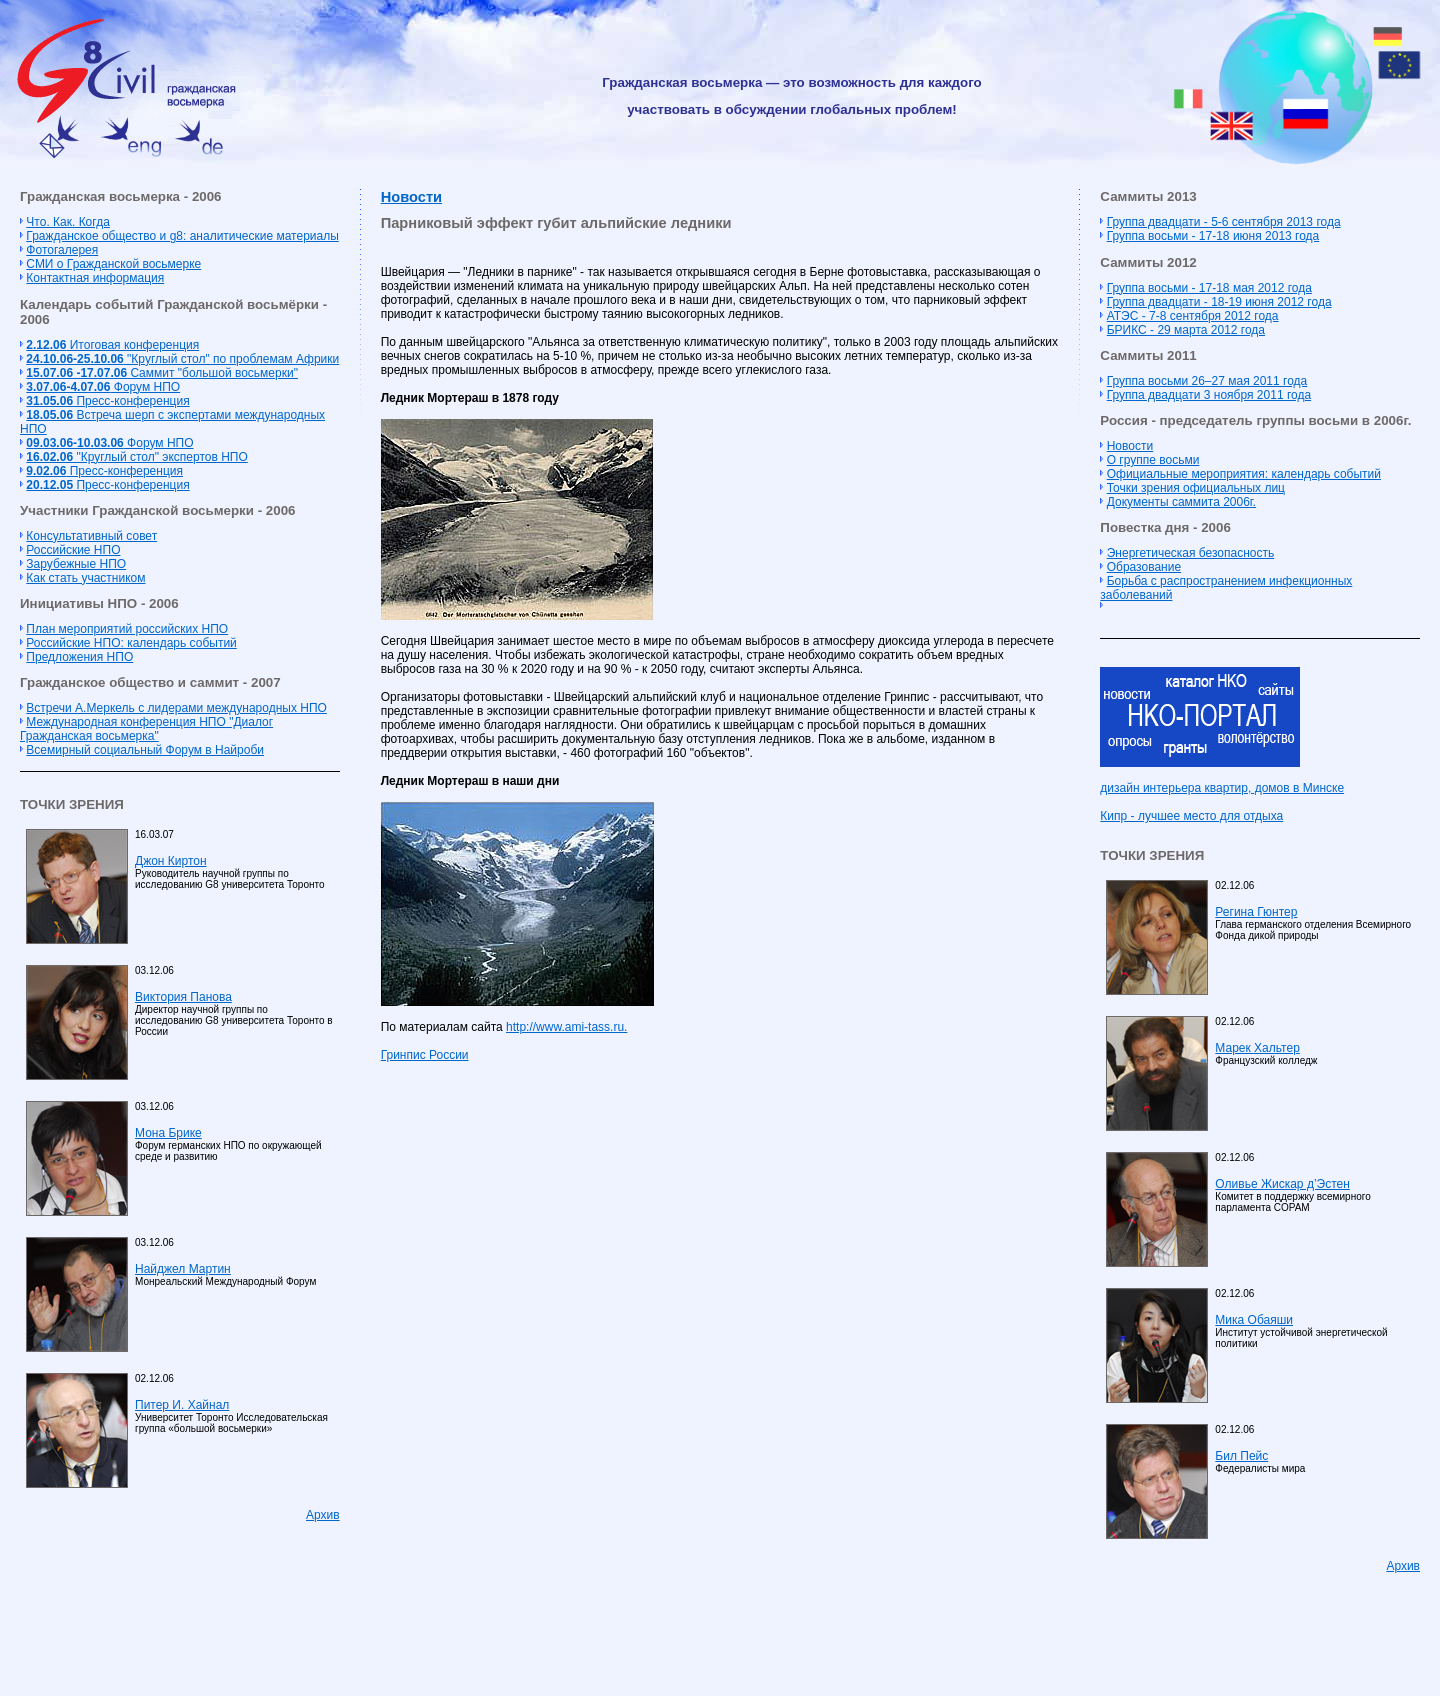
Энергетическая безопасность (1191, 553)
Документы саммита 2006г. (1181, 502)
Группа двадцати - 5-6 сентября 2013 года (1224, 222)
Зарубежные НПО (76, 564)
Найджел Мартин (183, 1269)
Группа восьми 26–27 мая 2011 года (1207, 381)
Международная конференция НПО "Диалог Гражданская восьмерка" (146, 729)
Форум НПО (103, 387)
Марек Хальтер (1257, 1048)
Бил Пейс (1241, 1456)
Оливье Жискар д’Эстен (1282, 1184)
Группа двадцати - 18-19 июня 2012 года (1219, 302)
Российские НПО (73, 550)
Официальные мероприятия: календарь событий (1244, 474)
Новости (411, 197)
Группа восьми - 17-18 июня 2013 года (1213, 236)
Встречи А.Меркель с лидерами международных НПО (176, 708)
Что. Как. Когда (67, 222)
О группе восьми (1153, 460)
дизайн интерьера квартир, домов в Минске (1222, 788)
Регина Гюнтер (1256, 912)
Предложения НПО (79, 657)
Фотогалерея (62, 250)
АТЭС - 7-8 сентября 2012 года (1193, 316)
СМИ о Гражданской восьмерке (113, 264)
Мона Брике (168, 1133)
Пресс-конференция (107, 401)
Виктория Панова (183, 997)
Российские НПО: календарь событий (131, 643)
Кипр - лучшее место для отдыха (1191, 816)
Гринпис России (425, 1055)
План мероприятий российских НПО (127, 629)
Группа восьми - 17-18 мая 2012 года (1209, 288)
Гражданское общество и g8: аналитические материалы (182, 236)
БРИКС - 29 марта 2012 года (1186, 330)
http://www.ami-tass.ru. (566, 1027)
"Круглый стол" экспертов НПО (136, 457)
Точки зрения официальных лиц (1196, 488)
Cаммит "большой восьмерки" (162, 373)
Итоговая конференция (112, 345)
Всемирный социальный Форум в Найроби (145, 750)
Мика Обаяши (1254, 1320)
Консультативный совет (91, 536)
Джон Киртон (171, 861)
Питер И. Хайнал (182, 1405)
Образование (1144, 567)
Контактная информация (95, 278)
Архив (323, 1515)
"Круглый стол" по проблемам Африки (182, 359)
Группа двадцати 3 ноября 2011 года (1209, 395)
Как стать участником (85, 578)
